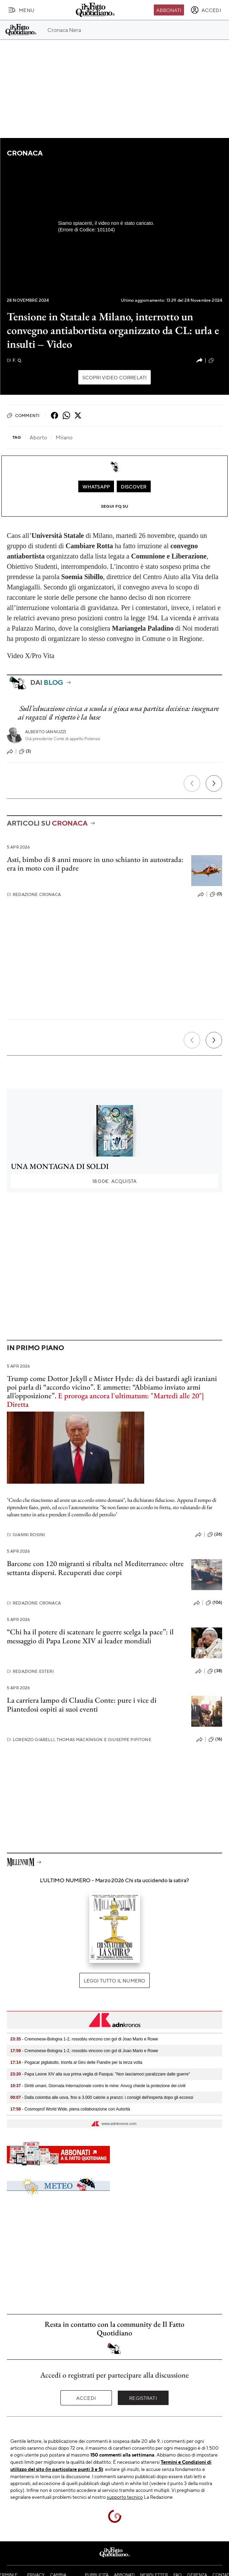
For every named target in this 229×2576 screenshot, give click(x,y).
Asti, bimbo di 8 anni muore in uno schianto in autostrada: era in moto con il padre (95, 863)
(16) (215, 1739)
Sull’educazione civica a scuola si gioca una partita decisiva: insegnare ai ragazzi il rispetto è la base (118, 712)
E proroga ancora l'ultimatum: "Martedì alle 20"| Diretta (105, 1400)
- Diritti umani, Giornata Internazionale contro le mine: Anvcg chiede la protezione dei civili (97, 2085)
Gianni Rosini (26, 1534)
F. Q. (14, 360)
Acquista (114, 1181)
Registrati (143, 2398)
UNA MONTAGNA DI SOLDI (60, 1166)
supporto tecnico (125, 2497)
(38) (214, 1671)
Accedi (86, 2398)
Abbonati (168, 10)
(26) (214, 1534)
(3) (25, 751)
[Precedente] (192, 783)
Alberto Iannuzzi (46, 731)
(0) (216, 894)
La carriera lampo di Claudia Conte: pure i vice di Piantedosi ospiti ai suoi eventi (82, 1704)
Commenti (23, 415)
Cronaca (24, 153)
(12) (215, 360)
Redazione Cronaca (34, 894)
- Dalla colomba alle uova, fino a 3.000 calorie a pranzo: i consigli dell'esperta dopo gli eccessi (101, 2097)
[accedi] (206, 9)
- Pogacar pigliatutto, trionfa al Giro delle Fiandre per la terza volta (76, 2062)
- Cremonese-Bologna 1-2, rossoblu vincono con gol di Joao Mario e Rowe (84, 2039)
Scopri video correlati (114, 377)
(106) (214, 1603)
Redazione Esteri (30, 1671)
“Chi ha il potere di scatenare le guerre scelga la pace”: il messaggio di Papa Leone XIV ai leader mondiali (90, 1636)
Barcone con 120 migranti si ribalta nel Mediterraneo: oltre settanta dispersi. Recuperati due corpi (95, 1568)
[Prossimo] (214, 783)
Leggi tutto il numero (114, 1980)
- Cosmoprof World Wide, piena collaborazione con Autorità (70, 2109)
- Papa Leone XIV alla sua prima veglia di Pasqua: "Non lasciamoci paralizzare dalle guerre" (100, 2074)
